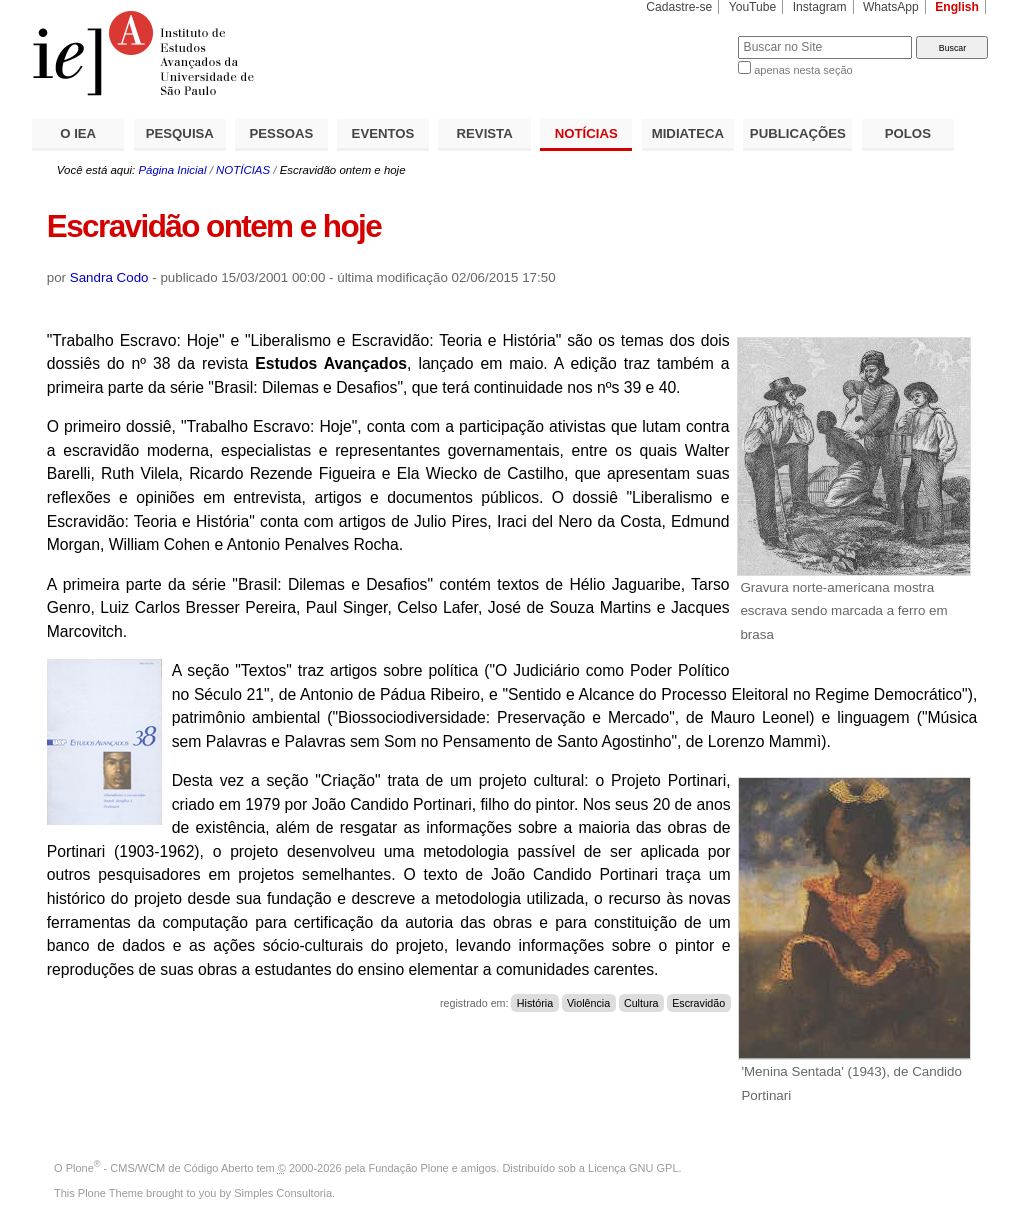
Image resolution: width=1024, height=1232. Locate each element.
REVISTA (485, 133)
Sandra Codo (109, 277)
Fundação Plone (409, 1168)
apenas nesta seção (803, 70)
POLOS (908, 133)
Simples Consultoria (283, 1193)
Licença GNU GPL (633, 1168)
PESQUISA (180, 133)
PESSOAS (282, 133)
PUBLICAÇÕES (798, 133)
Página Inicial (172, 170)
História (535, 1003)
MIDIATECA (688, 133)
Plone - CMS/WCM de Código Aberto (160, 1168)
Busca (689, 35)
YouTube (753, 7)
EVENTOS (383, 133)
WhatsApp (891, 7)
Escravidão (698, 1003)
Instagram (820, 7)
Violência (588, 1003)
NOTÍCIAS (586, 133)
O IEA (78, 133)
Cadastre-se (679, 7)
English (957, 7)
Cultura (641, 1003)
